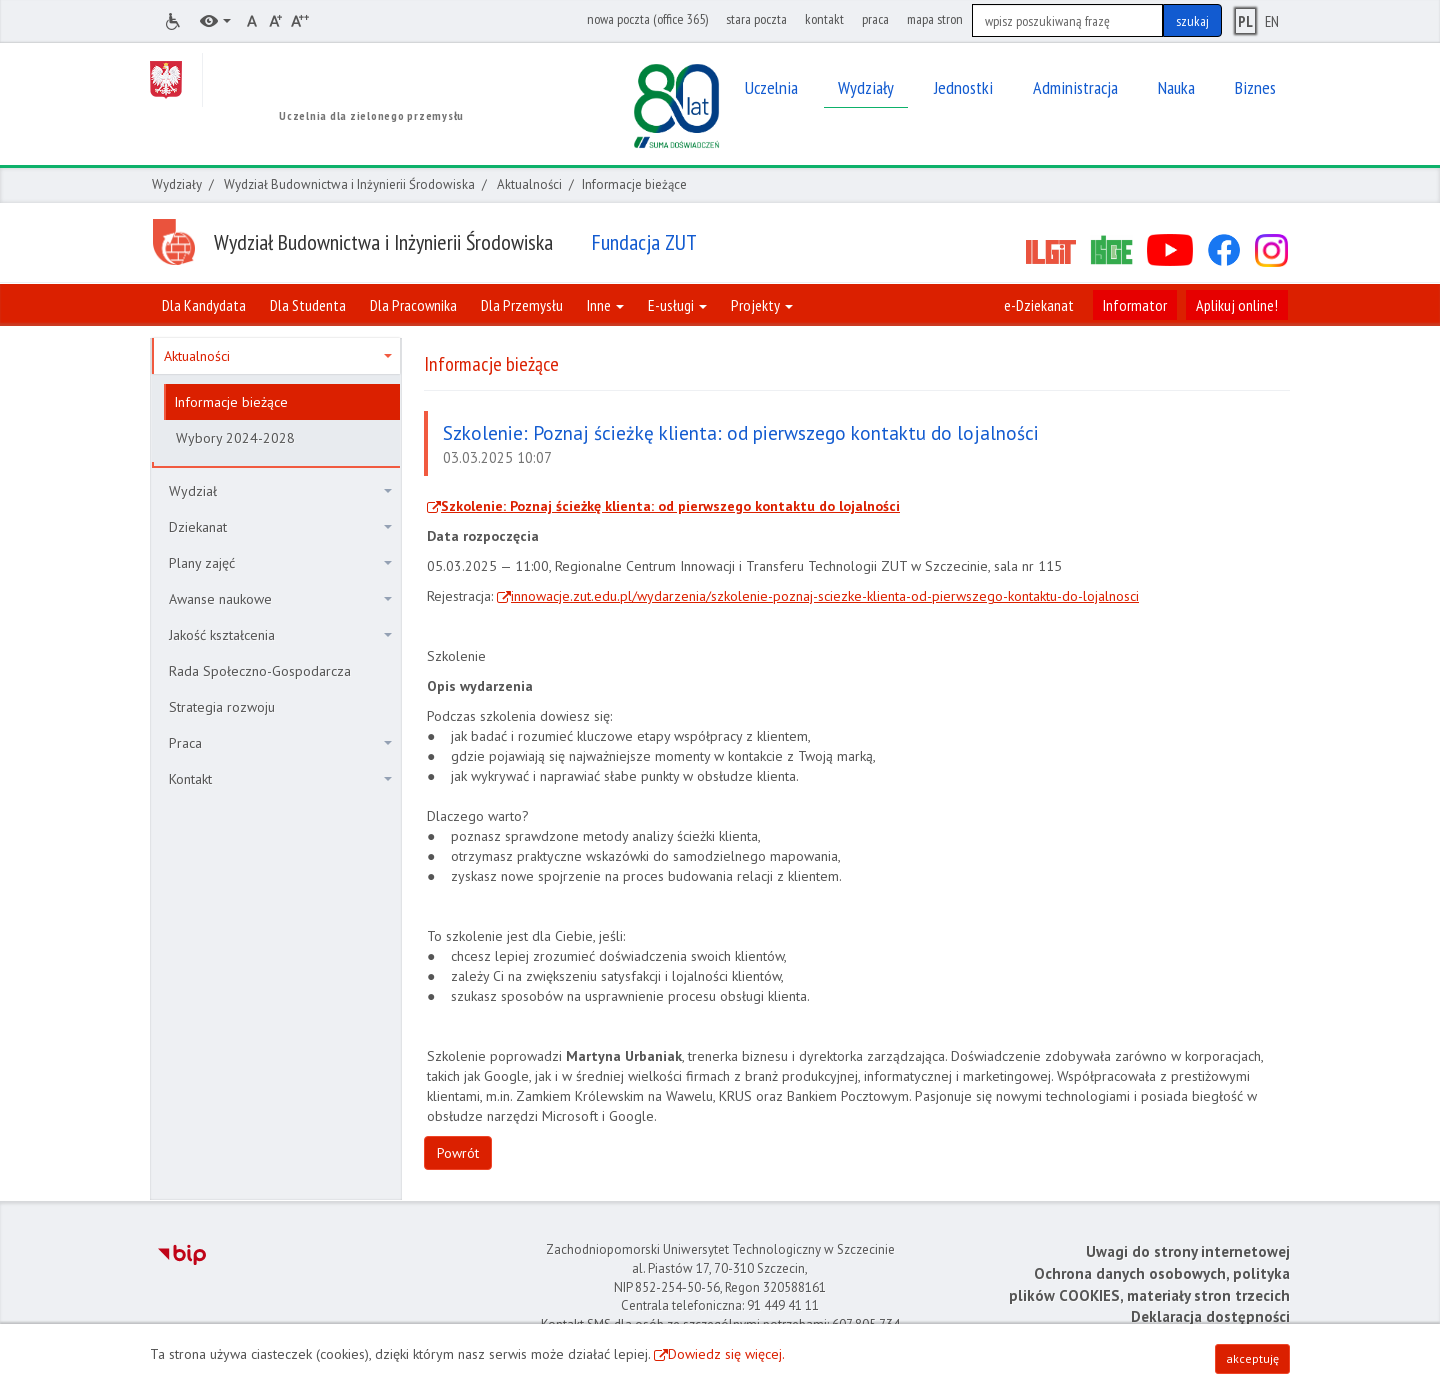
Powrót (458, 1153)
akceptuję (1252, 1358)
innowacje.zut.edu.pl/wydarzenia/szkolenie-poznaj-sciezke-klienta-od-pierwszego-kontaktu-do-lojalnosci (825, 596)
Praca (280, 743)
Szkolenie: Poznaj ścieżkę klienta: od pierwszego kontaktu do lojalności (670, 506)
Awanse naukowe (280, 599)
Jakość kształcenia (280, 635)
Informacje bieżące (231, 402)
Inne (605, 305)
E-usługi (677, 305)
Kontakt (280, 779)
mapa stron (935, 19)
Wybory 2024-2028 (235, 438)
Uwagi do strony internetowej (1188, 1251)
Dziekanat (280, 527)
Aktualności (529, 184)
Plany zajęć (280, 563)
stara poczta (756, 19)
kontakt (824, 19)
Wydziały (177, 184)
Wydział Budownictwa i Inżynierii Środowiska (349, 184)
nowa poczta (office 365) (647, 19)
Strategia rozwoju (222, 707)
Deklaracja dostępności (1210, 1316)
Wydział (280, 491)
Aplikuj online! (1237, 305)
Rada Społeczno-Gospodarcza (260, 671)
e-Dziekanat (1039, 305)
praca (875, 19)
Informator (1135, 305)
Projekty (762, 305)
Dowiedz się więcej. (726, 1354)
